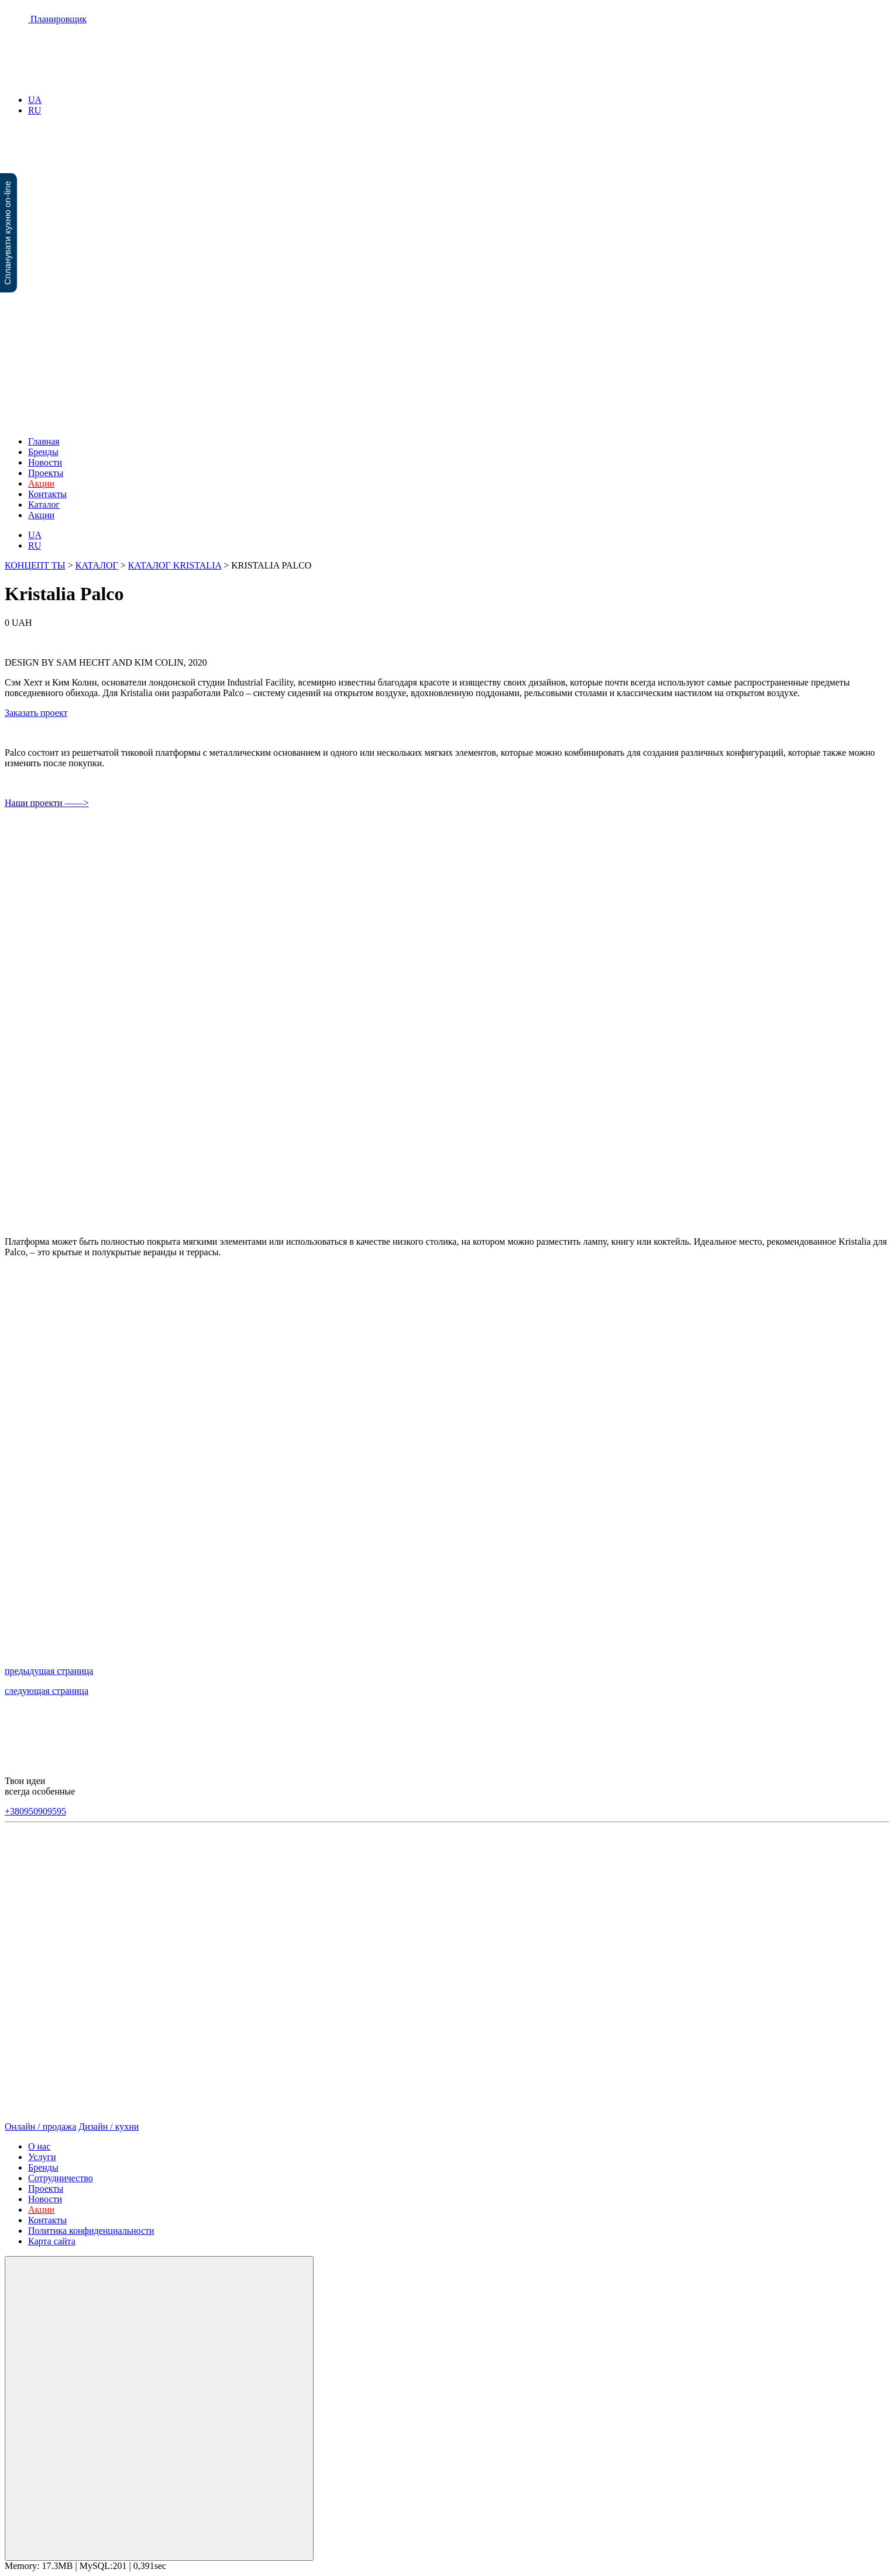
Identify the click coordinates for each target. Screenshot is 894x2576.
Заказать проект (36, 713)
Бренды (43, 452)
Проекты (45, 473)
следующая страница (46, 1691)
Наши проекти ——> (47, 803)
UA (35, 100)
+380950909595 (35, 1811)
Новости (45, 462)
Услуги (42, 2157)
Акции (41, 515)
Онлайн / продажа (40, 2126)
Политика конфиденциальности (91, 2231)
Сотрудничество (60, 2178)
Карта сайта (51, 2241)
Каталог (44, 504)
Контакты (47, 494)
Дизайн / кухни (108, 2126)
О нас (39, 2146)
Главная (44, 441)
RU (34, 110)
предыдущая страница (49, 1671)
